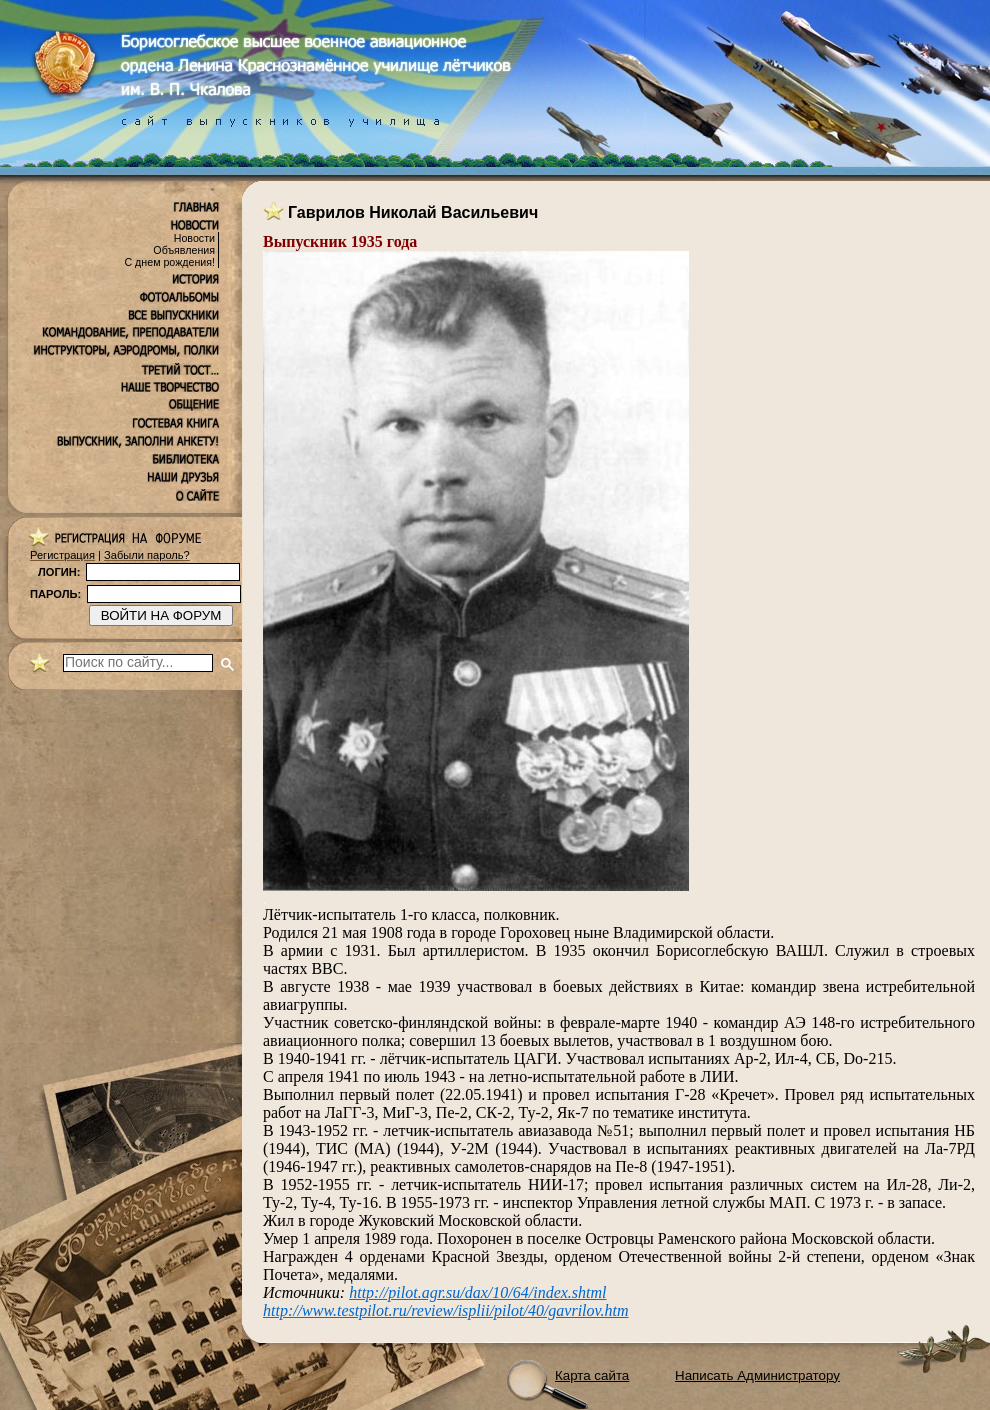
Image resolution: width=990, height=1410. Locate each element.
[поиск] (138, 663)
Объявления (184, 250)
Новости (194, 238)
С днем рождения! (169, 262)
